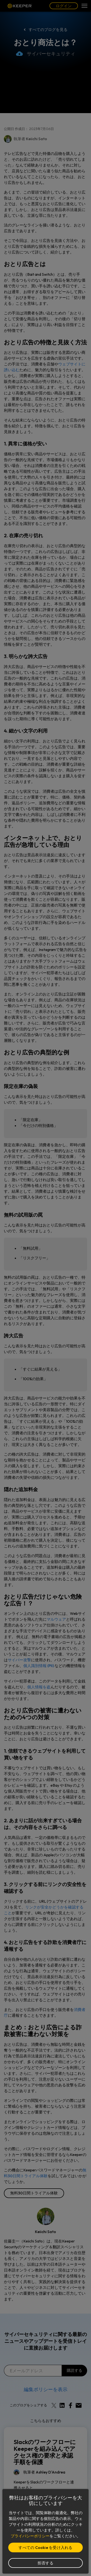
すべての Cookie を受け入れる (45, 2547)
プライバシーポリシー (30, 2535)
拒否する (45, 2563)
